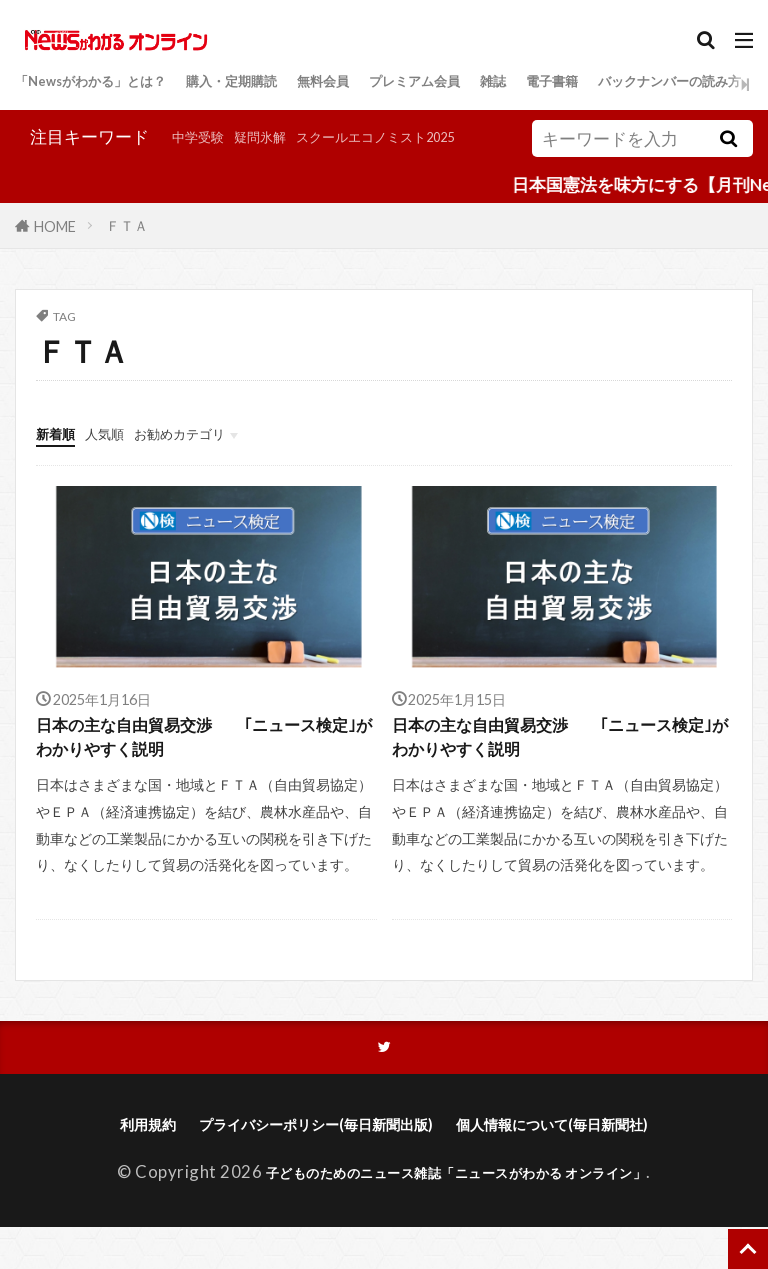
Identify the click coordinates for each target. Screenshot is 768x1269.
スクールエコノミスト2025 (276, 166)
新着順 (61, 457)
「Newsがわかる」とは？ (113, 83)
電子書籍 (685, 83)
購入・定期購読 (290, 83)
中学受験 (49, 166)
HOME (55, 250)
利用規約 (105, 1164)
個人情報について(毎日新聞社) (582, 1164)
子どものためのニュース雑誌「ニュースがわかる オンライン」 (456, 1213)
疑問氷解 (127, 166)
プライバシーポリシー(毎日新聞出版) (303, 1164)
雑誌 (614, 83)
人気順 (122, 457)
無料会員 (404, 83)
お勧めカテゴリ (217, 457)
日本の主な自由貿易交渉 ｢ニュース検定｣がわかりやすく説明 (202, 767)
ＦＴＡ (127, 250)
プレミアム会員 (517, 83)
